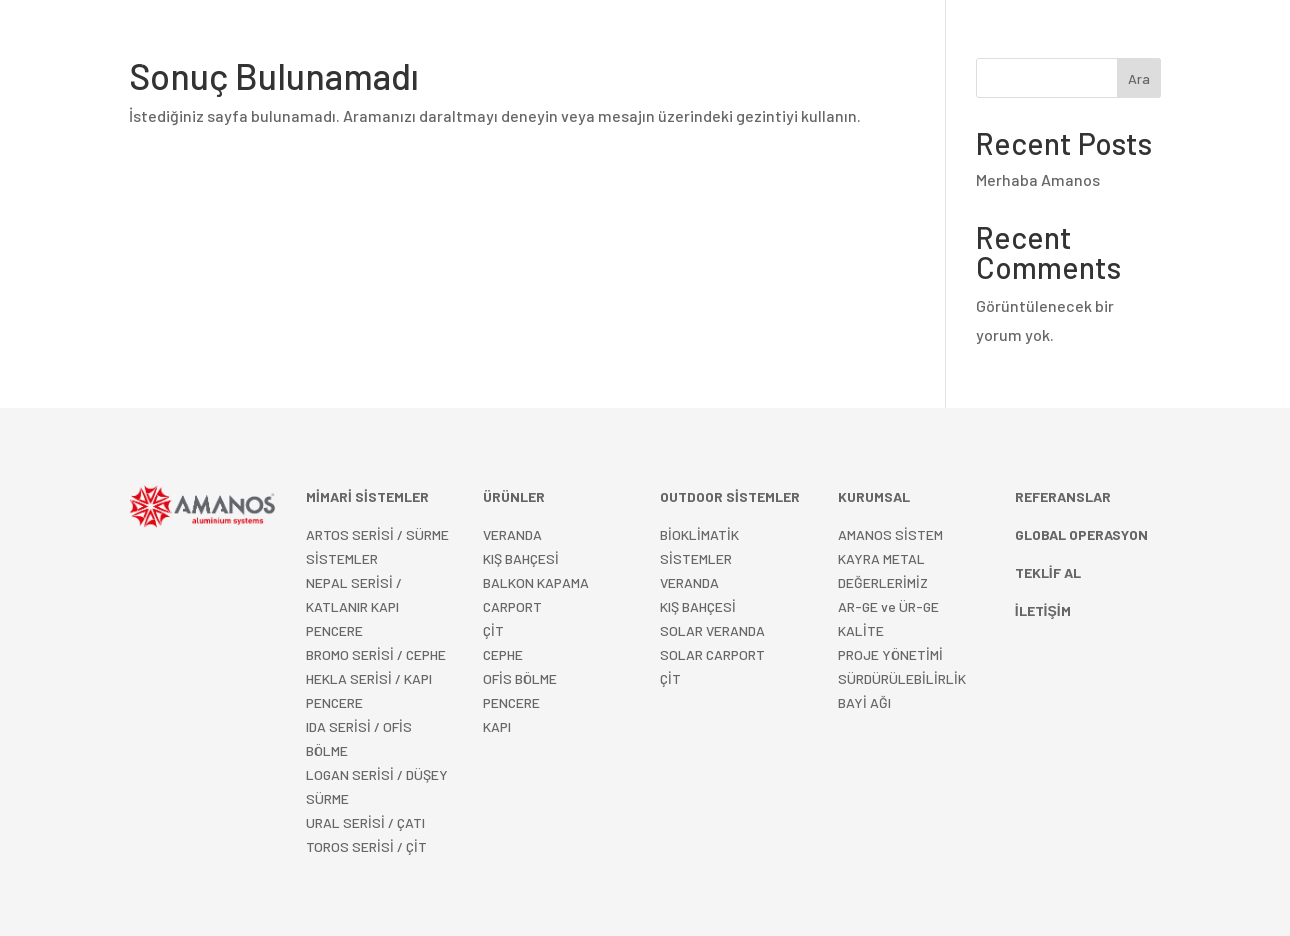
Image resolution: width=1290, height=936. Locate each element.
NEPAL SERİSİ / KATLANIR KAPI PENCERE (354, 606)
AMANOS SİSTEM (890, 534)
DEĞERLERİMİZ (883, 582)
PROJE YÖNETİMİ (890, 654)
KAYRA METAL (881, 558)
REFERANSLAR (796, 44)
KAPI (497, 726)
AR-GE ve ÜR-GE (888, 606)
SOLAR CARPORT (712, 654)
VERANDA (512, 534)
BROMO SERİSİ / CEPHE (376, 654)
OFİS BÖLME (520, 678)
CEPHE (503, 654)
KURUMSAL (902, 44)
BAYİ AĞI (864, 702)
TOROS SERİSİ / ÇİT (366, 846)
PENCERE (511, 702)
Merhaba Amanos (1038, 179)
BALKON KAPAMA (536, 582)
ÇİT (493, 630)
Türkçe (1078, 44)
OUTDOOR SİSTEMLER (636, 44)
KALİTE (861, 630)
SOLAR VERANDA (712, 630)
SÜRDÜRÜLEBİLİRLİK (902, 678)
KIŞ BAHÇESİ (698, 606)
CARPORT (512, 606)
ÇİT (670, 678)
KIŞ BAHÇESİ (521, 558)
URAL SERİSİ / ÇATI (365, 822)
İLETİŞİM (1007, 44)
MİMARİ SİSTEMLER (462, 44)
